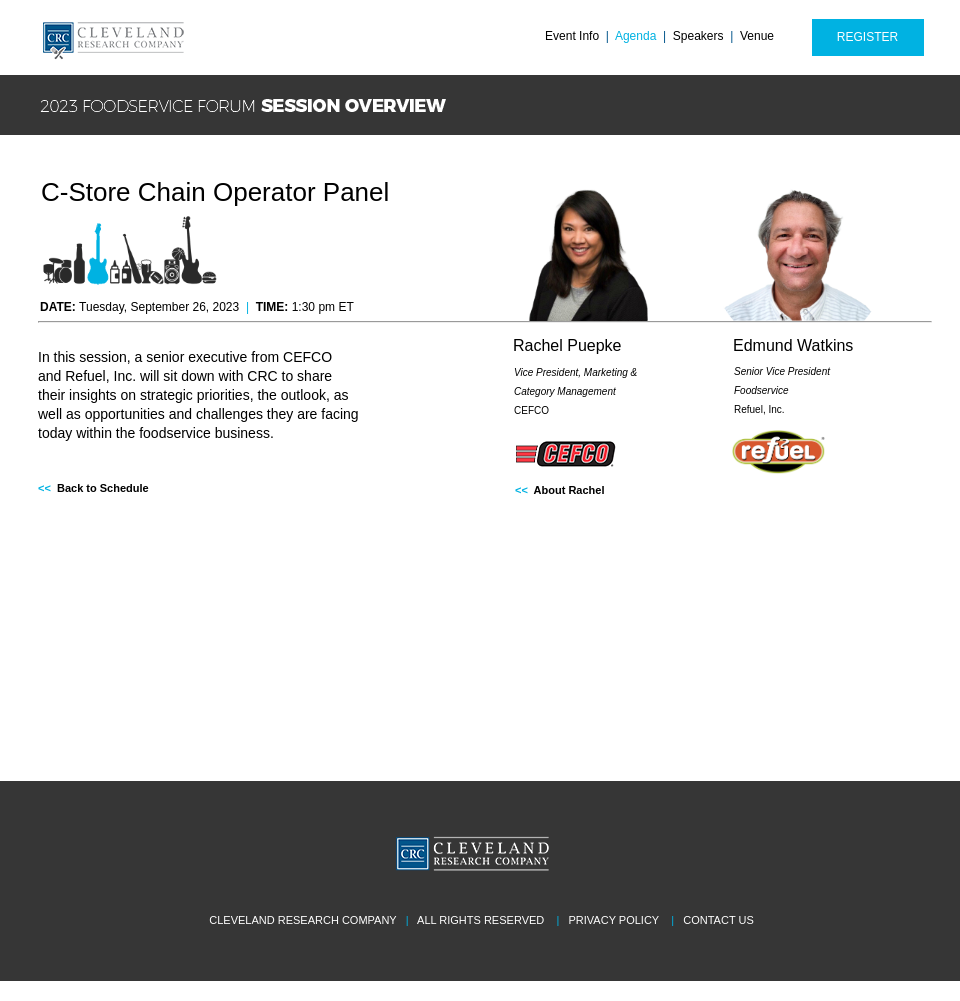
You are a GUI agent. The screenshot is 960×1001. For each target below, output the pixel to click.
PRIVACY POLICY (614, 920)
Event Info (572, 36)
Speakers (698, 36)
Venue (757, 36)
